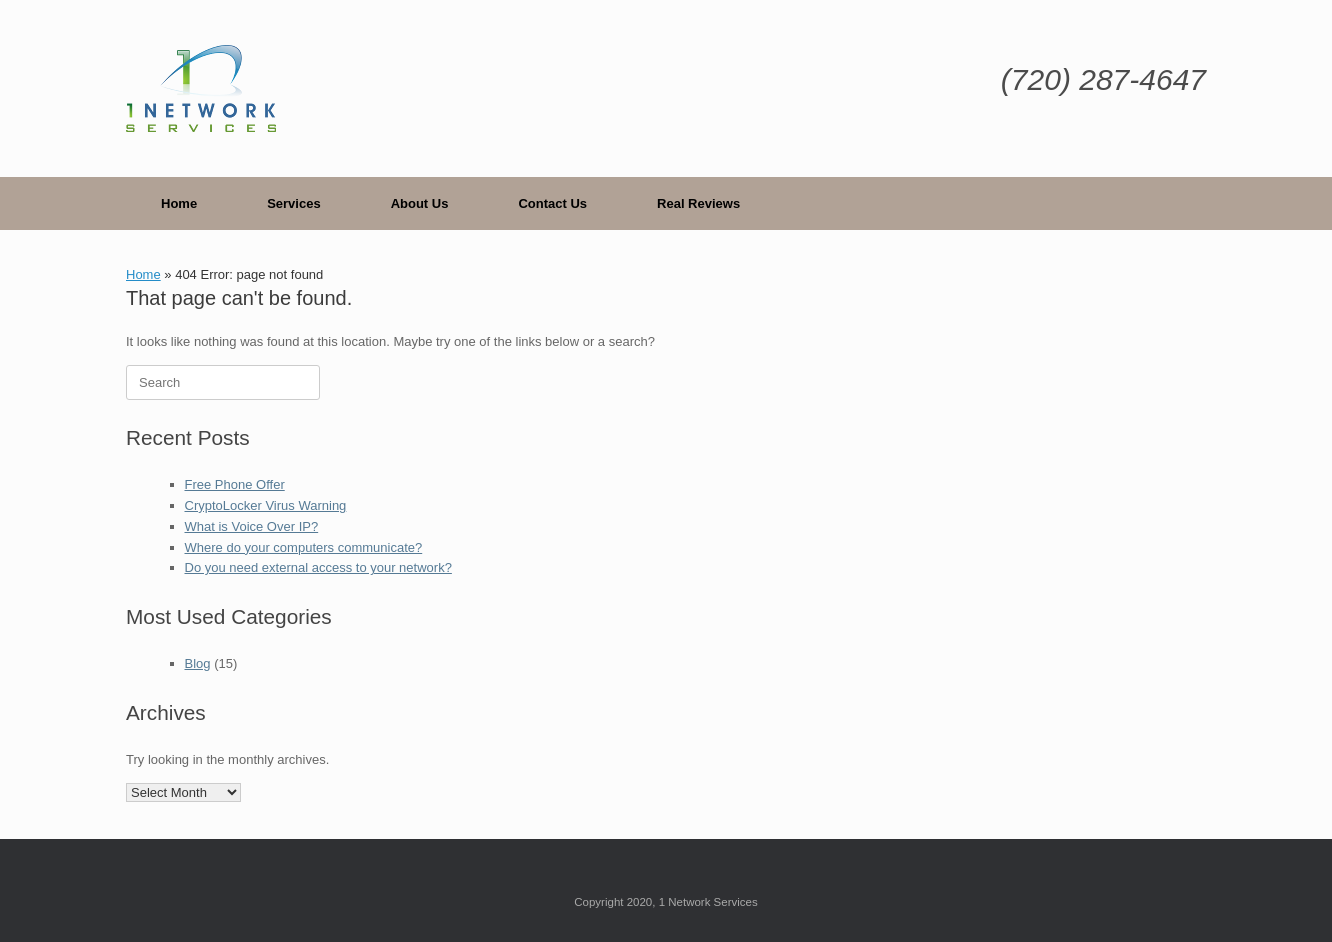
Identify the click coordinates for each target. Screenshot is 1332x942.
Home (179, 203)
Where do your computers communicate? (304, 547)
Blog (198, 663)
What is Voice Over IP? (252, 526)
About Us (420, 203)
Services (294, 203)
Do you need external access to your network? (318, 567)
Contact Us (552, 203)
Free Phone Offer (235, 484)
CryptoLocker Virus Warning (266, 505)
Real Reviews (698, 203)
